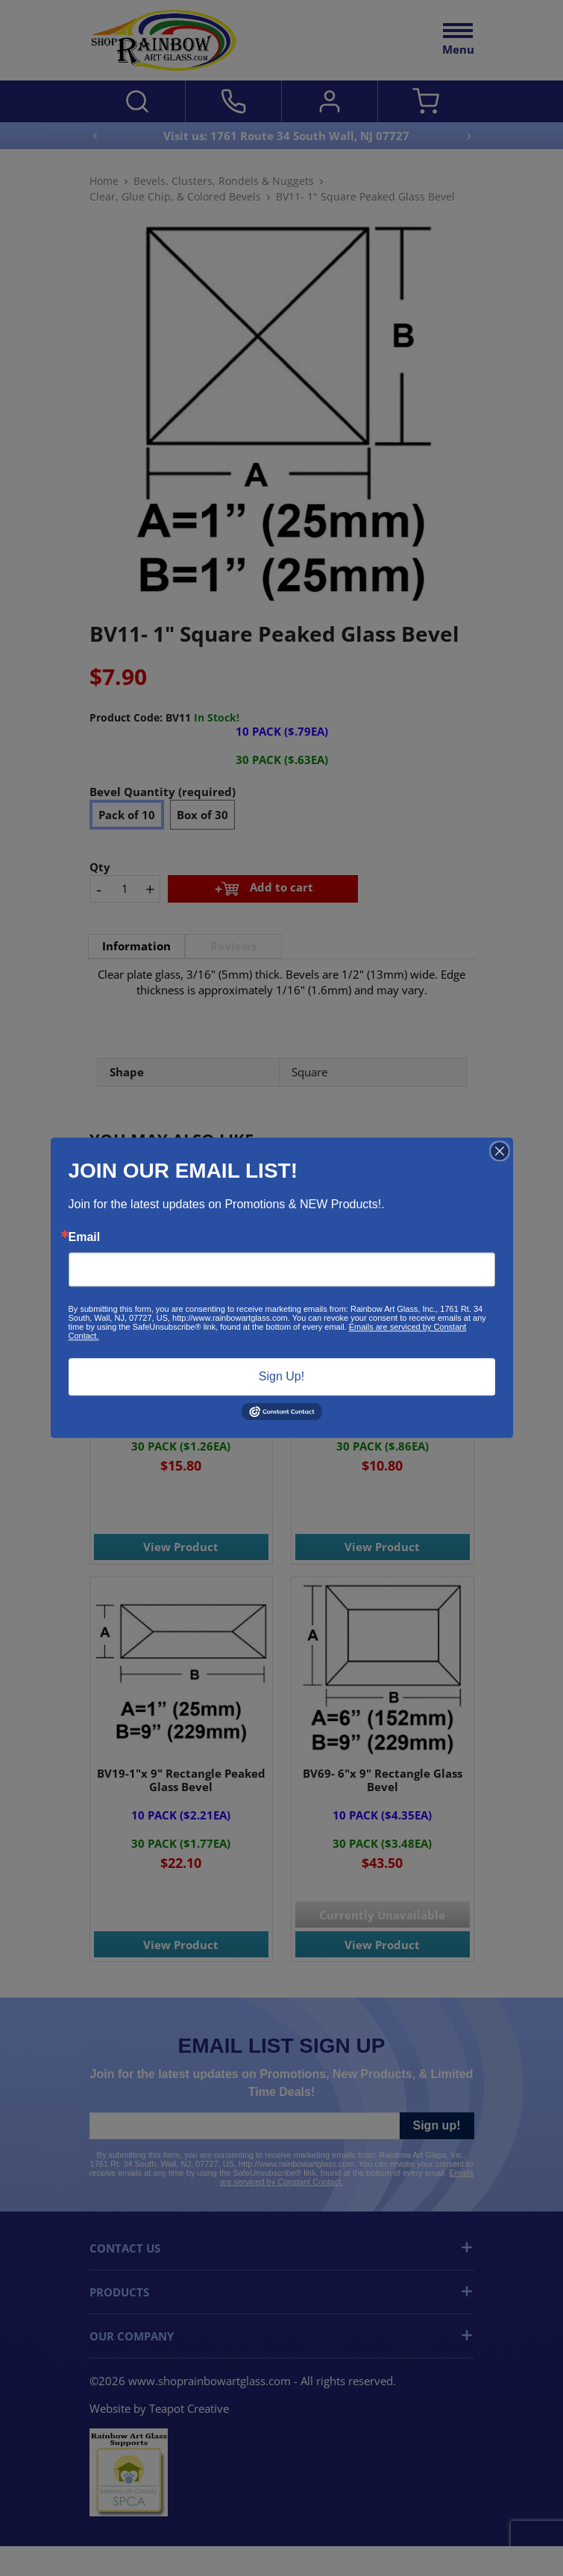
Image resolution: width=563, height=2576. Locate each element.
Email (85, 1237)
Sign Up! (281, 1376)
